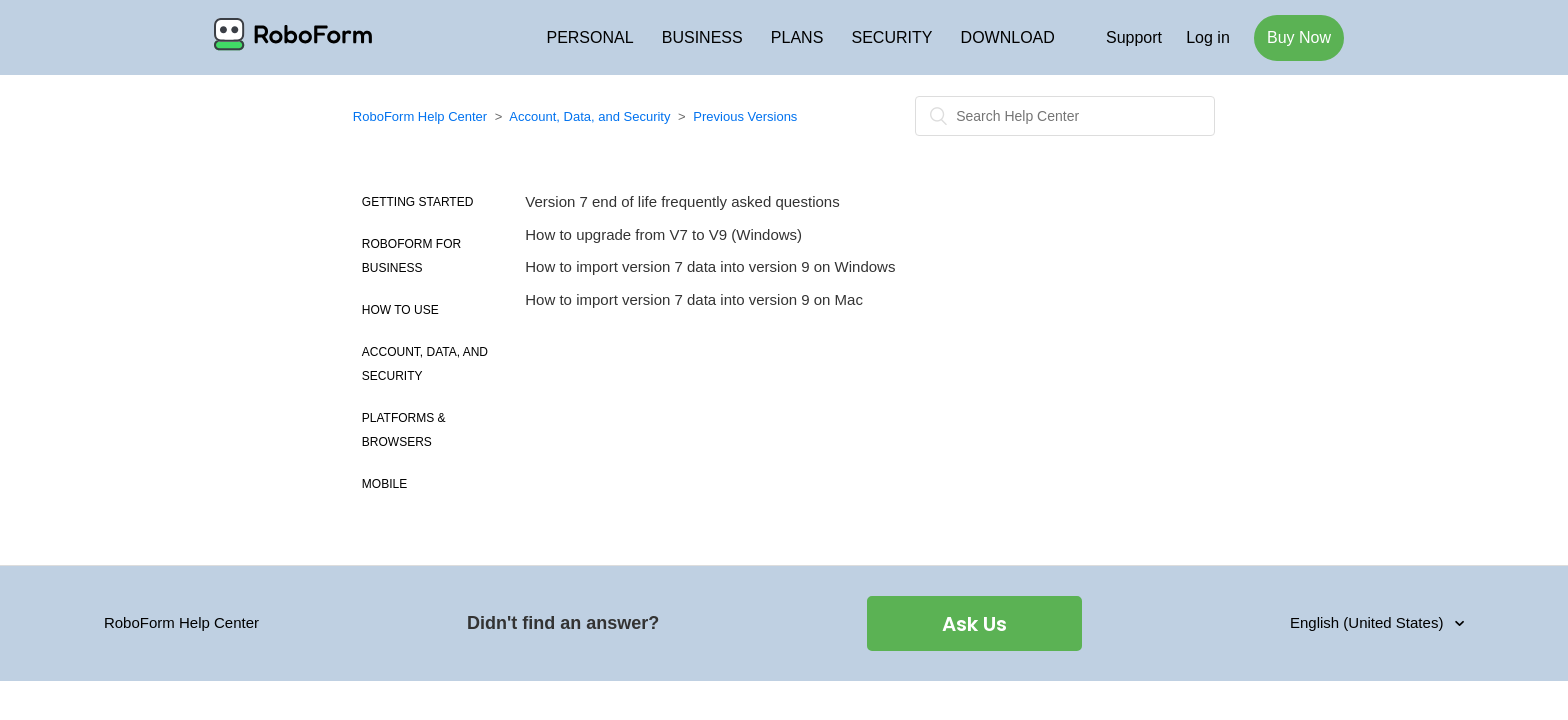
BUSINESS (702, 37)
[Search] (1065, 116)
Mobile (384, 484)
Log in (1208, 37)
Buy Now (1299, 37)
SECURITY (892, 37)
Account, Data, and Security (589, 116)
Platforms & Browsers (404, 430)
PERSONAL (589, 37)
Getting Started (418, 202)
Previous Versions (745, 116)
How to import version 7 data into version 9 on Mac (694, 299)
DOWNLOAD (1008, 37)
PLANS (797, 37)
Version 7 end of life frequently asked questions (682, 201)
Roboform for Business (411, 256)
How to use (400, 310)
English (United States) (1369, 622)
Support (1134, 37)
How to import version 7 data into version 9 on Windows (710, 266)
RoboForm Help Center (420, 116)
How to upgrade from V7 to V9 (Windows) (663, 234)
